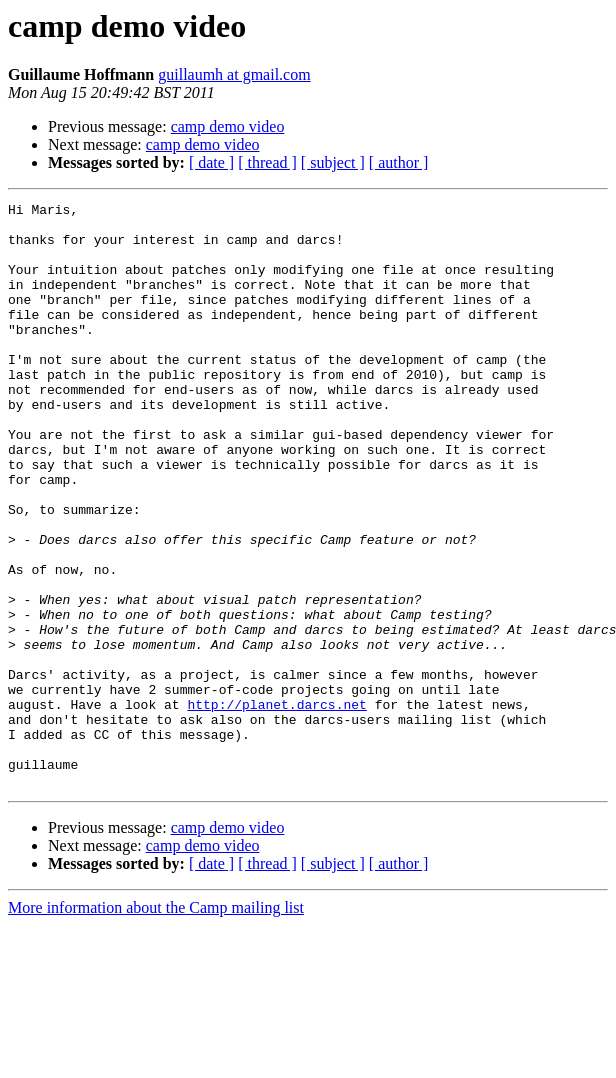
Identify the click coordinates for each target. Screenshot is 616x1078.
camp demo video (228, 126)
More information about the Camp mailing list (156, 1024)
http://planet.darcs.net (276, 806)
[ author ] (399, 162)
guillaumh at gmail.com (234, 74)
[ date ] (211, 162)
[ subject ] (333, 162)
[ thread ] (267, 162)
